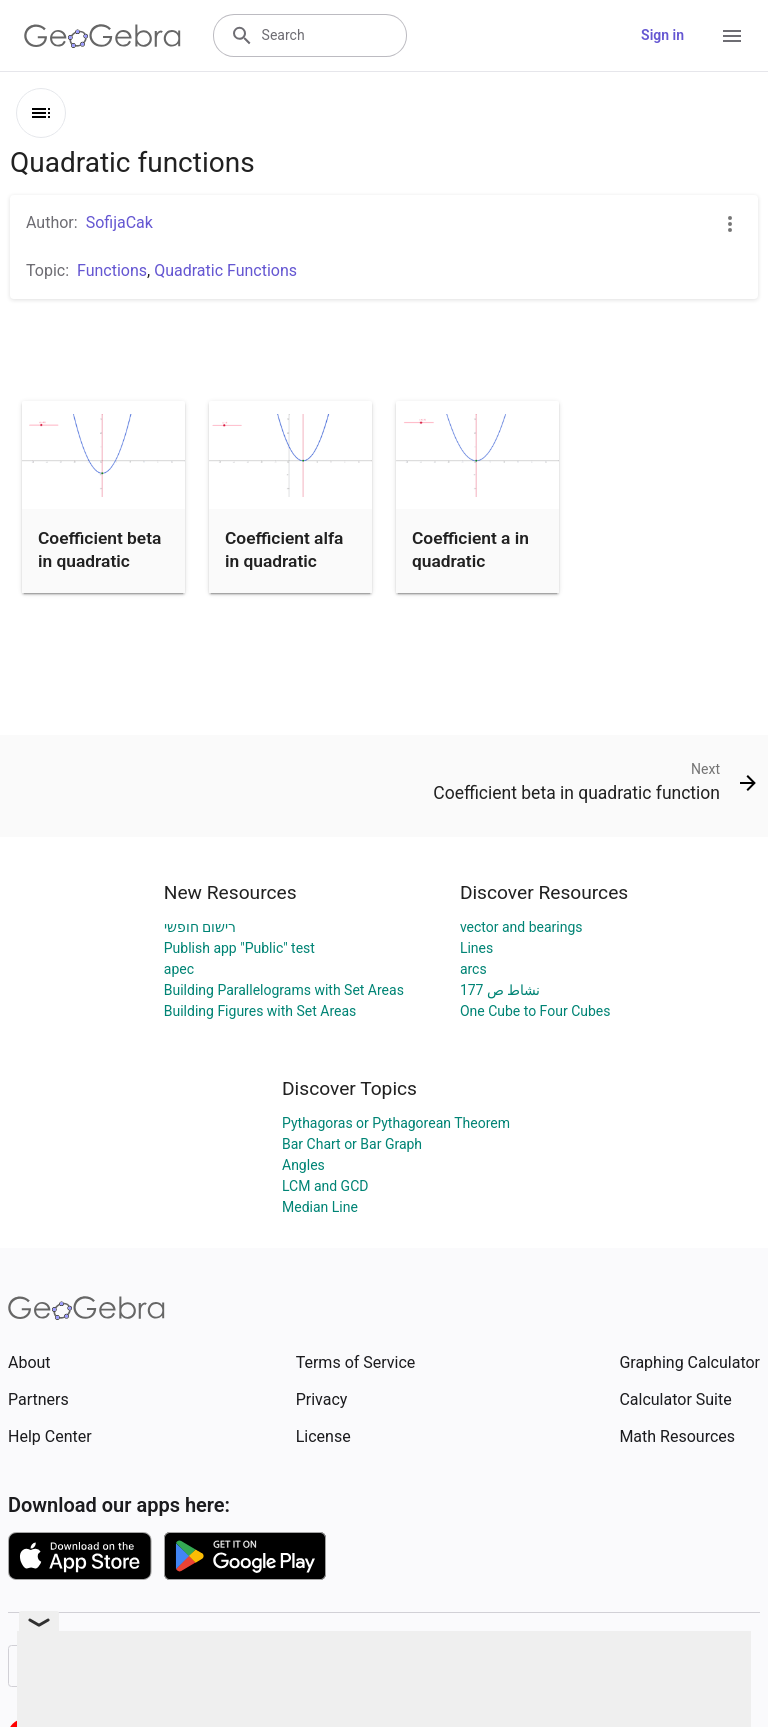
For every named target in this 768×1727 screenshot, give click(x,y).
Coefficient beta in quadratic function (99, 560)
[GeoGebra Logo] (102, 36)
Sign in (662, 35)
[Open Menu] (732, 36)
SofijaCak (119, 222)
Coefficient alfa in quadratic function (284, 560)
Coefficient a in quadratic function (470, 560)
